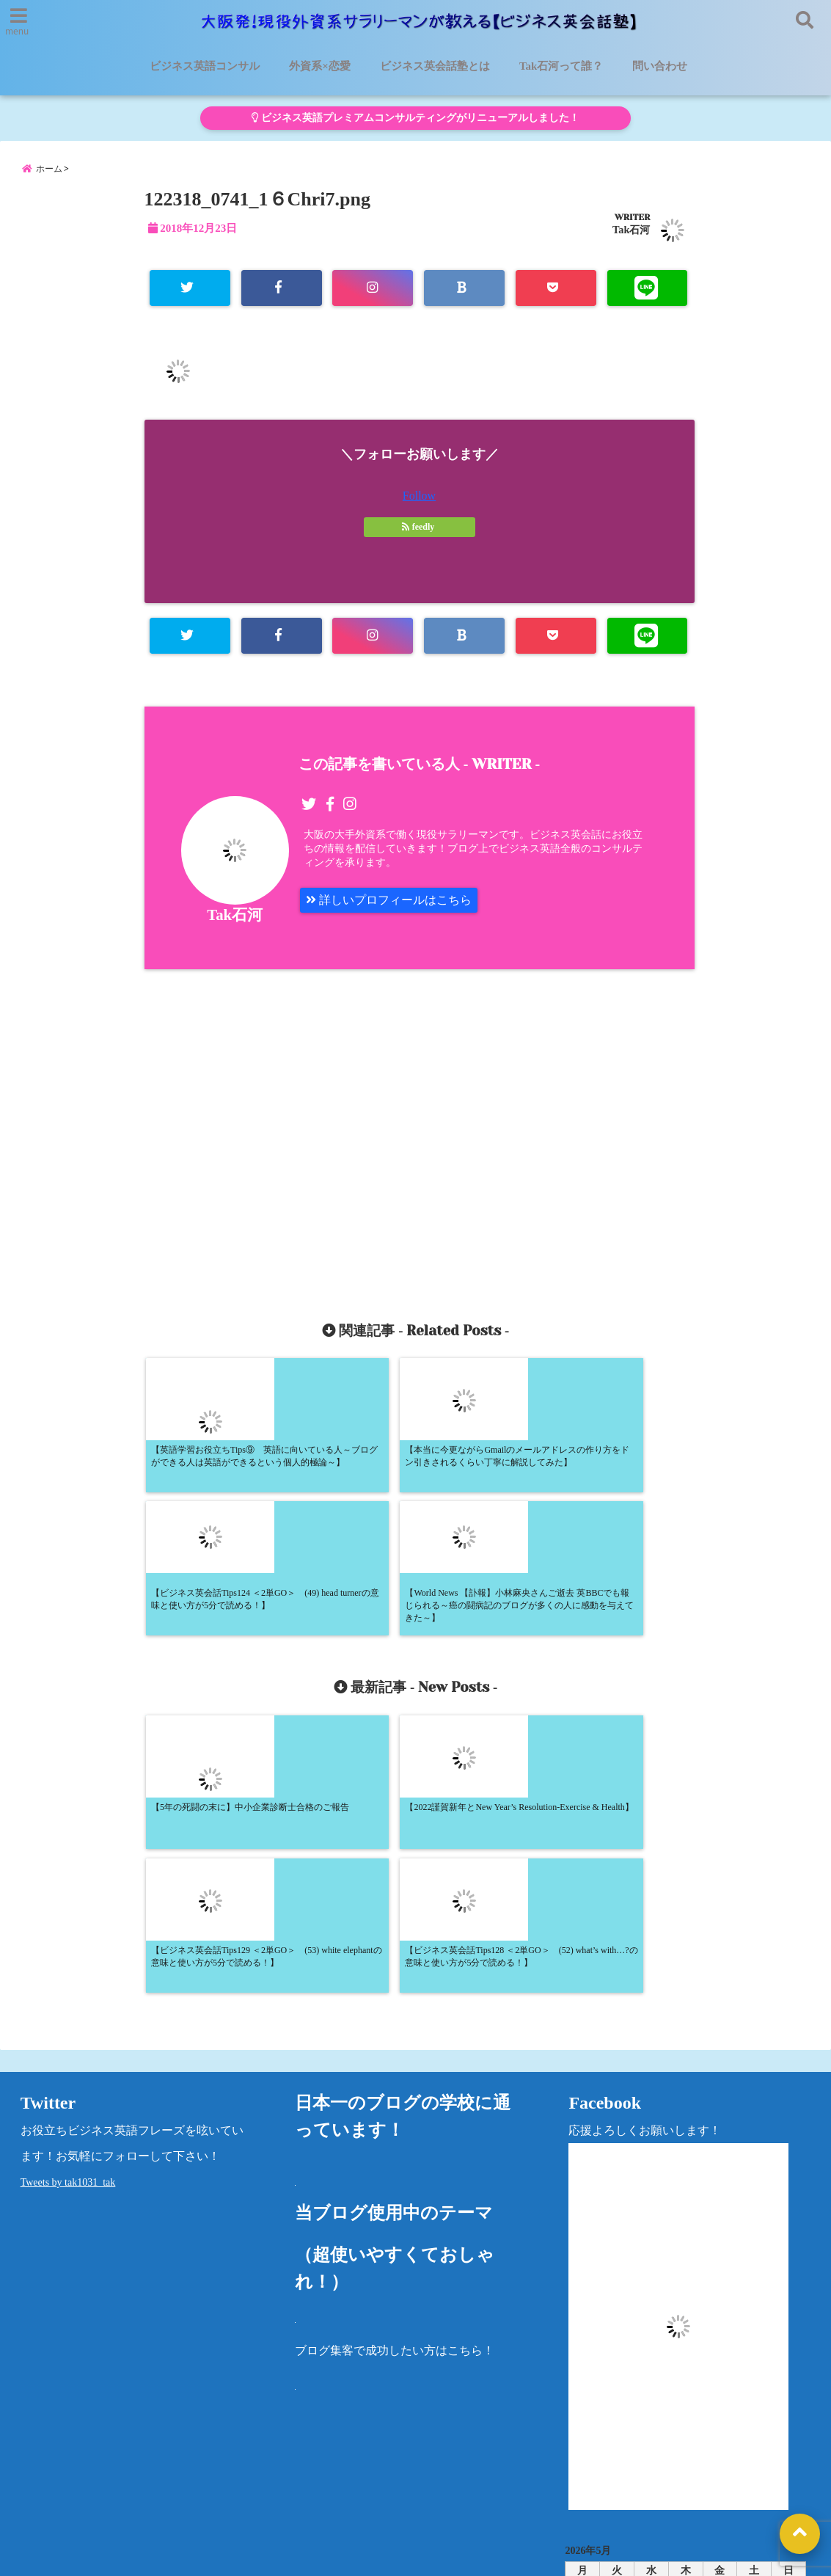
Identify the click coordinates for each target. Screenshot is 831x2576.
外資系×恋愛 (320, 66)
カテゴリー (594, 2421)
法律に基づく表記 (744, 2469)
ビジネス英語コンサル (205, 66)
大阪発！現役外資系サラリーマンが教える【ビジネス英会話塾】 (388, 2555)
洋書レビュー (509, 2469)
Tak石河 (631, 230)
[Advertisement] (288, 1127)
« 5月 (680, 2374)
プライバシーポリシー (622, 2469)
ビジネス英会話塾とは (435, 66)
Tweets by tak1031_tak (68, 1899)
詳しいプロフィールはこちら (389, 900)
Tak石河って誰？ (561, 66)
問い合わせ (659, 66)
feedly (419, 527)
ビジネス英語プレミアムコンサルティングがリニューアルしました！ (415, 117)
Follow (419, 495)
